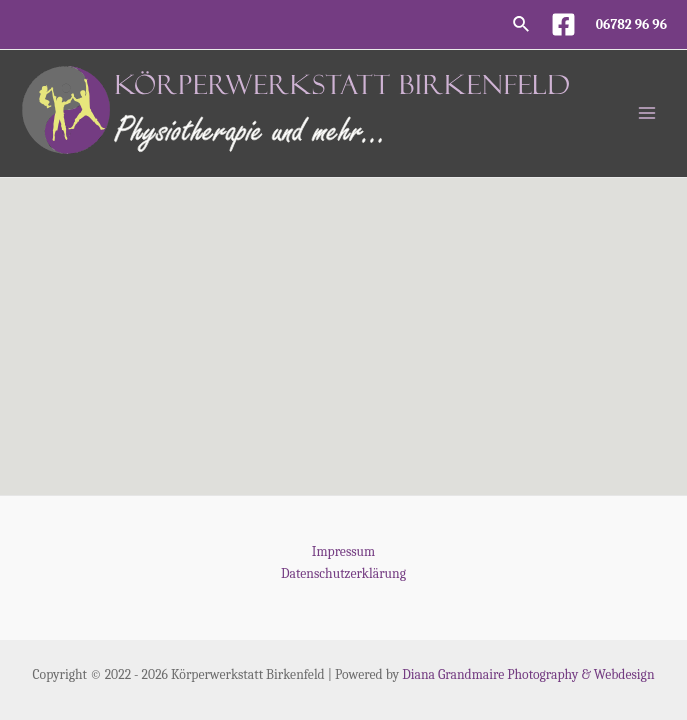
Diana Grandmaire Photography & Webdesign (528, 674)
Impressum (343, 551)
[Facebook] (563, 24)
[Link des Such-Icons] (522, 25)
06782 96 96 (631, 24)
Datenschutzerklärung (343, 573)
